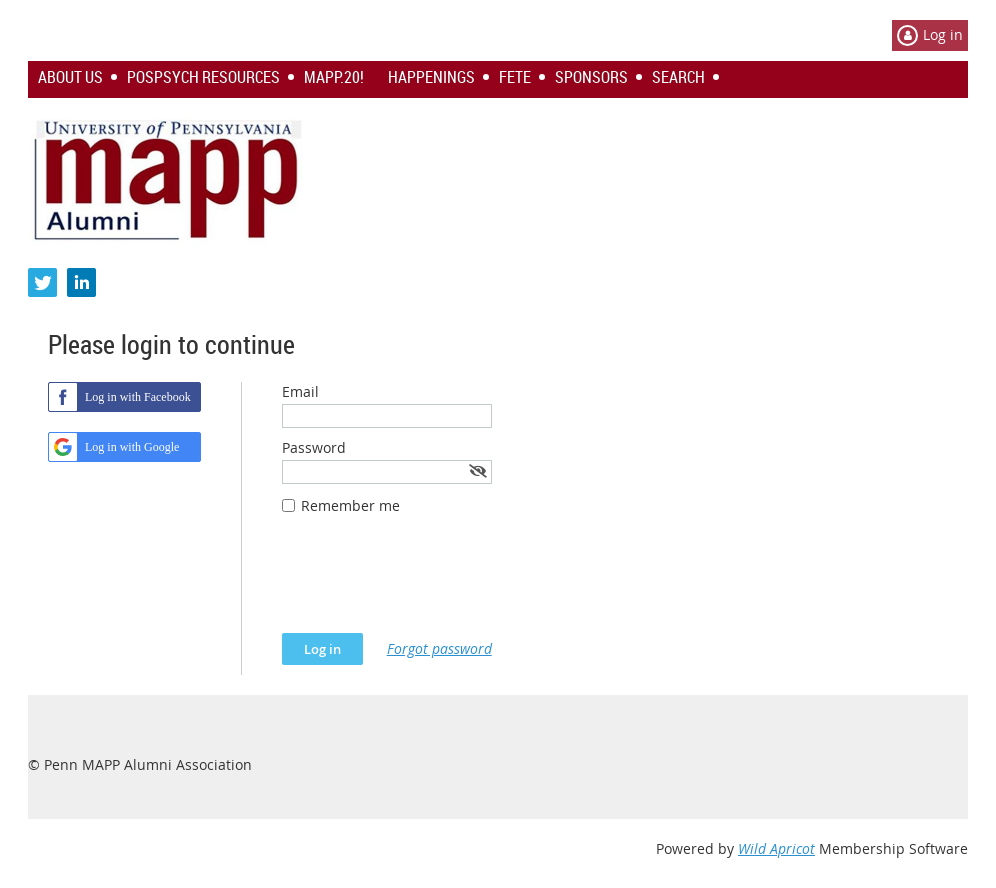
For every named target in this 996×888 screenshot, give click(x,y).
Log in (943, 34)
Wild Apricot (776, 848)
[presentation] (434, 584)
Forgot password (439, 648)
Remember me (350, 505)
